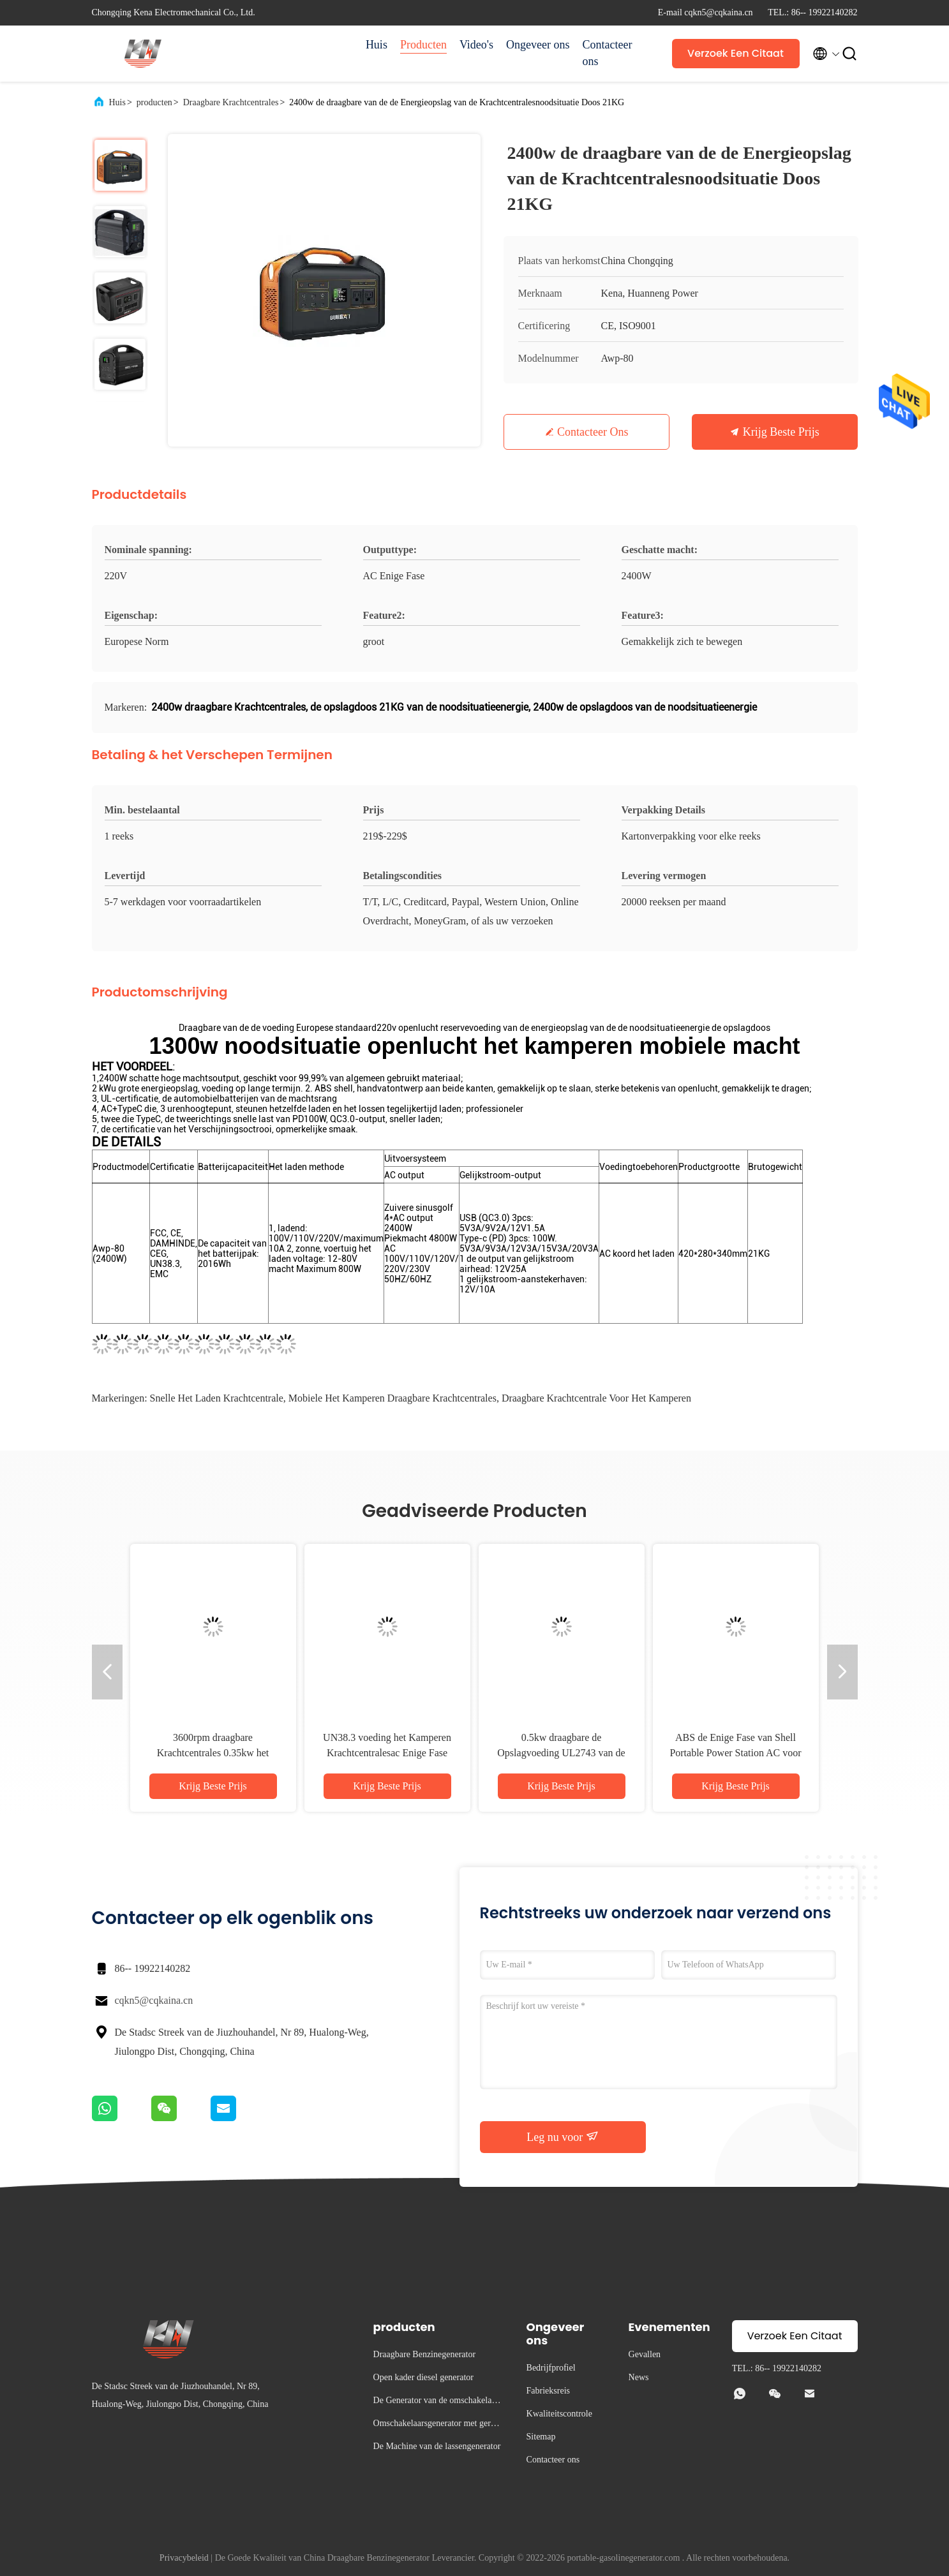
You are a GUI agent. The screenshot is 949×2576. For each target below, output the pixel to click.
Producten (423, 44)
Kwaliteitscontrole (559, 2413)
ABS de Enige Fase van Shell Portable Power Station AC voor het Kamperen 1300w (735, 1752)
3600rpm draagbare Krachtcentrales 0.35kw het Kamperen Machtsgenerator (212, 1752)
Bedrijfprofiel (551, 2367)
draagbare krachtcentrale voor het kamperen (596, 1398)
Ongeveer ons (537, 44)
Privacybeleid (184, 2558)
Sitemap (541, 2436)
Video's (476, 44)
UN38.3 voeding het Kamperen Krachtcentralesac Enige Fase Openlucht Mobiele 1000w (387, 1752)
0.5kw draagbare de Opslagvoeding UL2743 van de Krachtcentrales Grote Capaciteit (562, 1752)
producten (154, 102)
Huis (376, 44)
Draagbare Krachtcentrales (231, 102)
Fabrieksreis (548, 2390)
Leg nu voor (562, 2136)
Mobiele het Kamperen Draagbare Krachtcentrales (392, 1398)
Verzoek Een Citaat (735, 53)
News (639, 2377)
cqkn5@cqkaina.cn (154, 2000)
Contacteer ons (607, 53)
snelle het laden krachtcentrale (216, 1398)
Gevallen (645, 2354)
